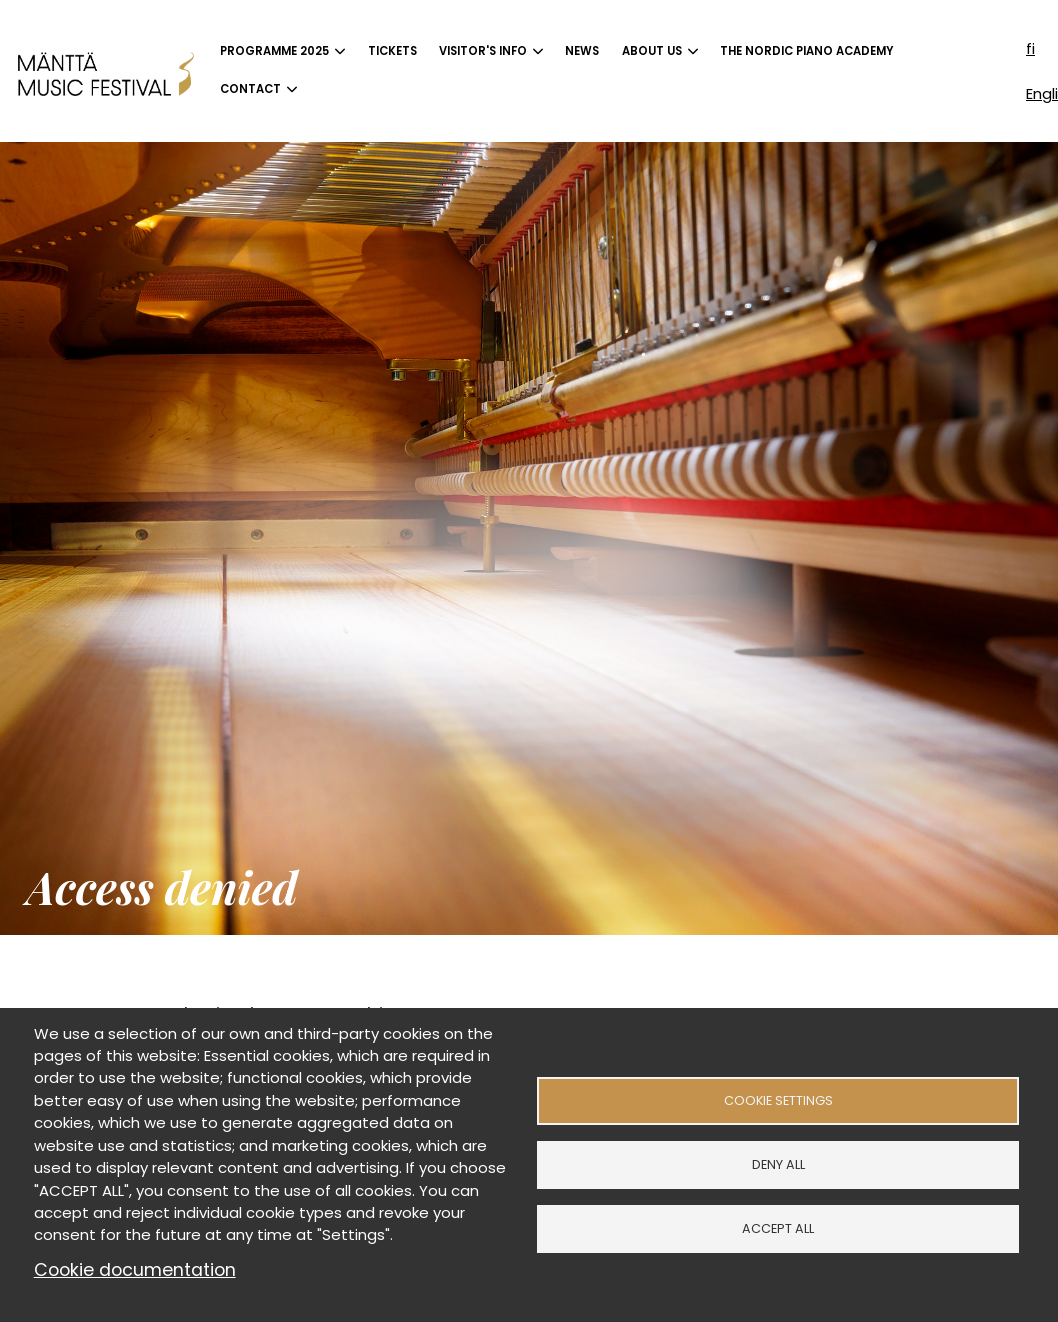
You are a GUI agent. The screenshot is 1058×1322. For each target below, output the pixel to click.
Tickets (392, 51)
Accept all (778, 1228)
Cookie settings (778, 1100)
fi (1030, 48)
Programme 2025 (274, 51)
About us (652, 51)
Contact (250, 89)
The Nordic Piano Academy (806, 51)
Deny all (778, 1164)
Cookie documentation (135, 1270)
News (582, 51)
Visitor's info (483, 51)
